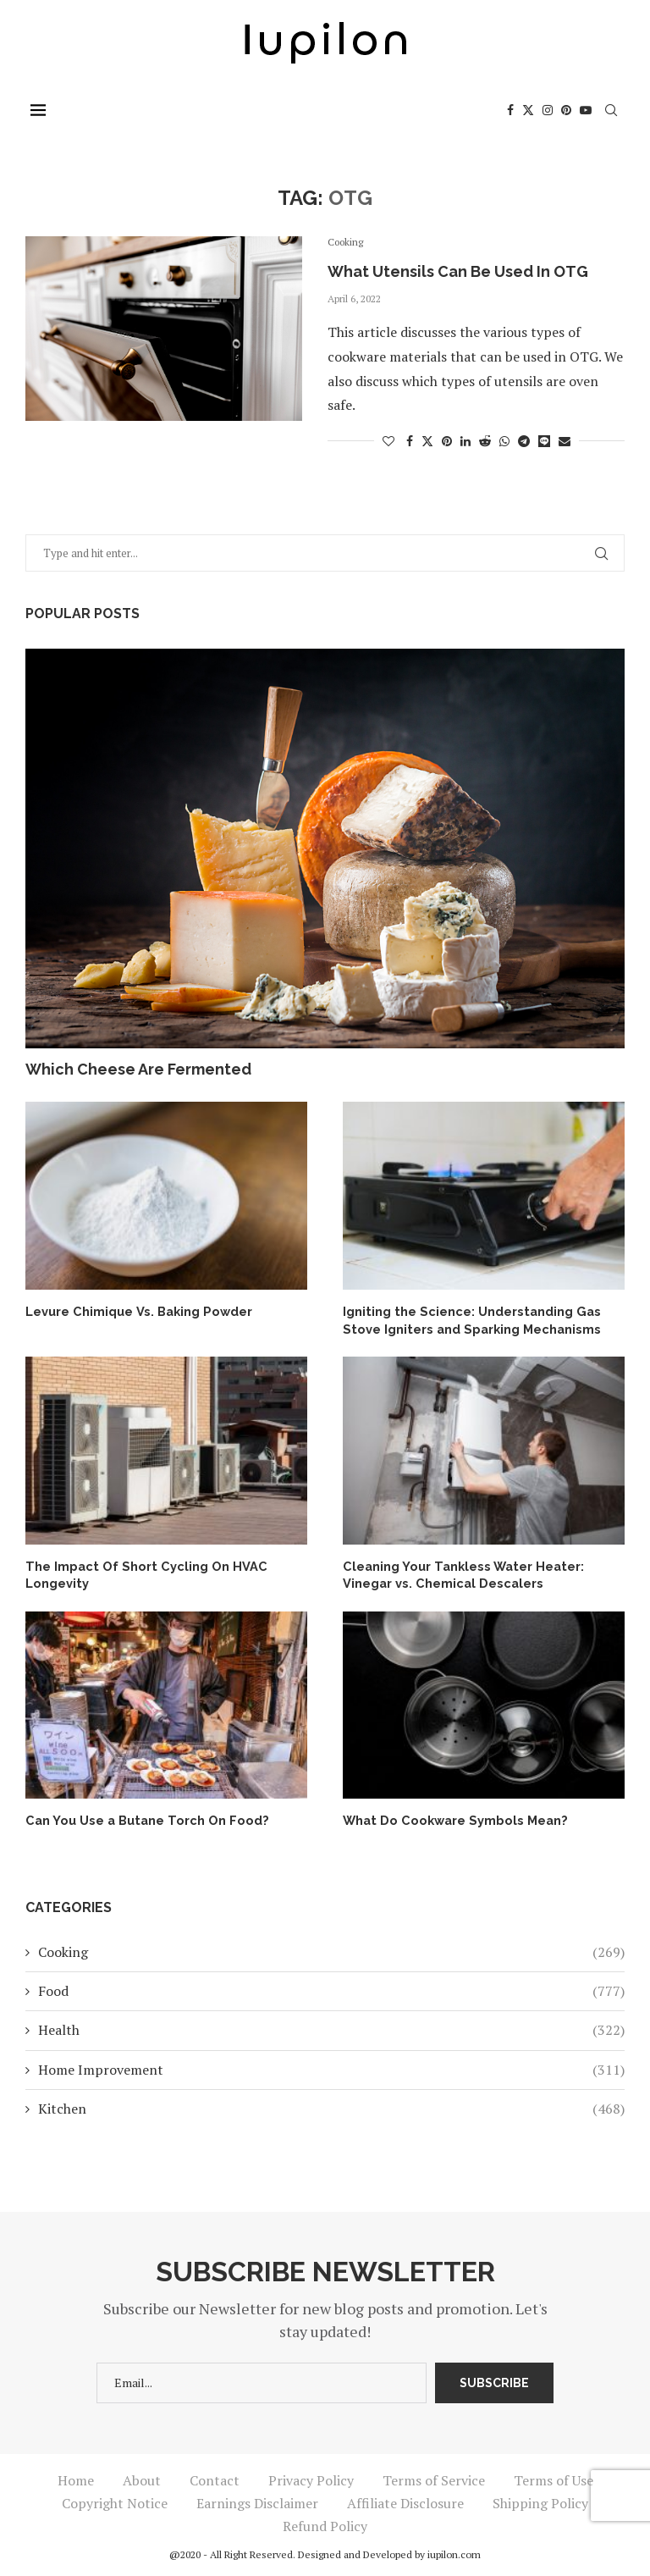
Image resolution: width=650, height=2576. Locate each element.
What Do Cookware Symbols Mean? (449, 1817)
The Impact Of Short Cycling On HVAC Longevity (137, 1572)
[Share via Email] (564, 441)
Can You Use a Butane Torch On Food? (139, 1817)
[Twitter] (533, 110)
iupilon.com (454, 2551)
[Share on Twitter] (427, 441)
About (142, 2477)
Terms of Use (553, 2477)
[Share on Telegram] (524, 441)
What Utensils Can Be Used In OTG (458, 271)
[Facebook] (515, 110)
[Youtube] (591, 110)
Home (76, 2477)
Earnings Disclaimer (257, 2499)
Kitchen (331, 2105)
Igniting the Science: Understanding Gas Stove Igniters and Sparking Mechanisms (466, 1319)
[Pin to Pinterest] (447, 441)
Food (331, 1987)
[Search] (616, 110)
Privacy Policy (311, 2477)
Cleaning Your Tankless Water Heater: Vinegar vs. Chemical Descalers (459, 1572)
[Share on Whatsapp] (504, 441)
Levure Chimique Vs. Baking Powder (135, 1311)
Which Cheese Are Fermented (138, 1069)
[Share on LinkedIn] (465, 441)
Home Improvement (331, 2066)
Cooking (331, 1948)
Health (331, 2026)
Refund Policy (325, 2522)
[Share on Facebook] (409, 441)
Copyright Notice (115, 2499)
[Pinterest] (571, 110)
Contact (215, 2477)
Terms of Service (434, 2477)
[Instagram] (553, 110)
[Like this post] (388, 441)
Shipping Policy (540, 2499)
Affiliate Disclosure (405, 2499)
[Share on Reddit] (485, 441)
